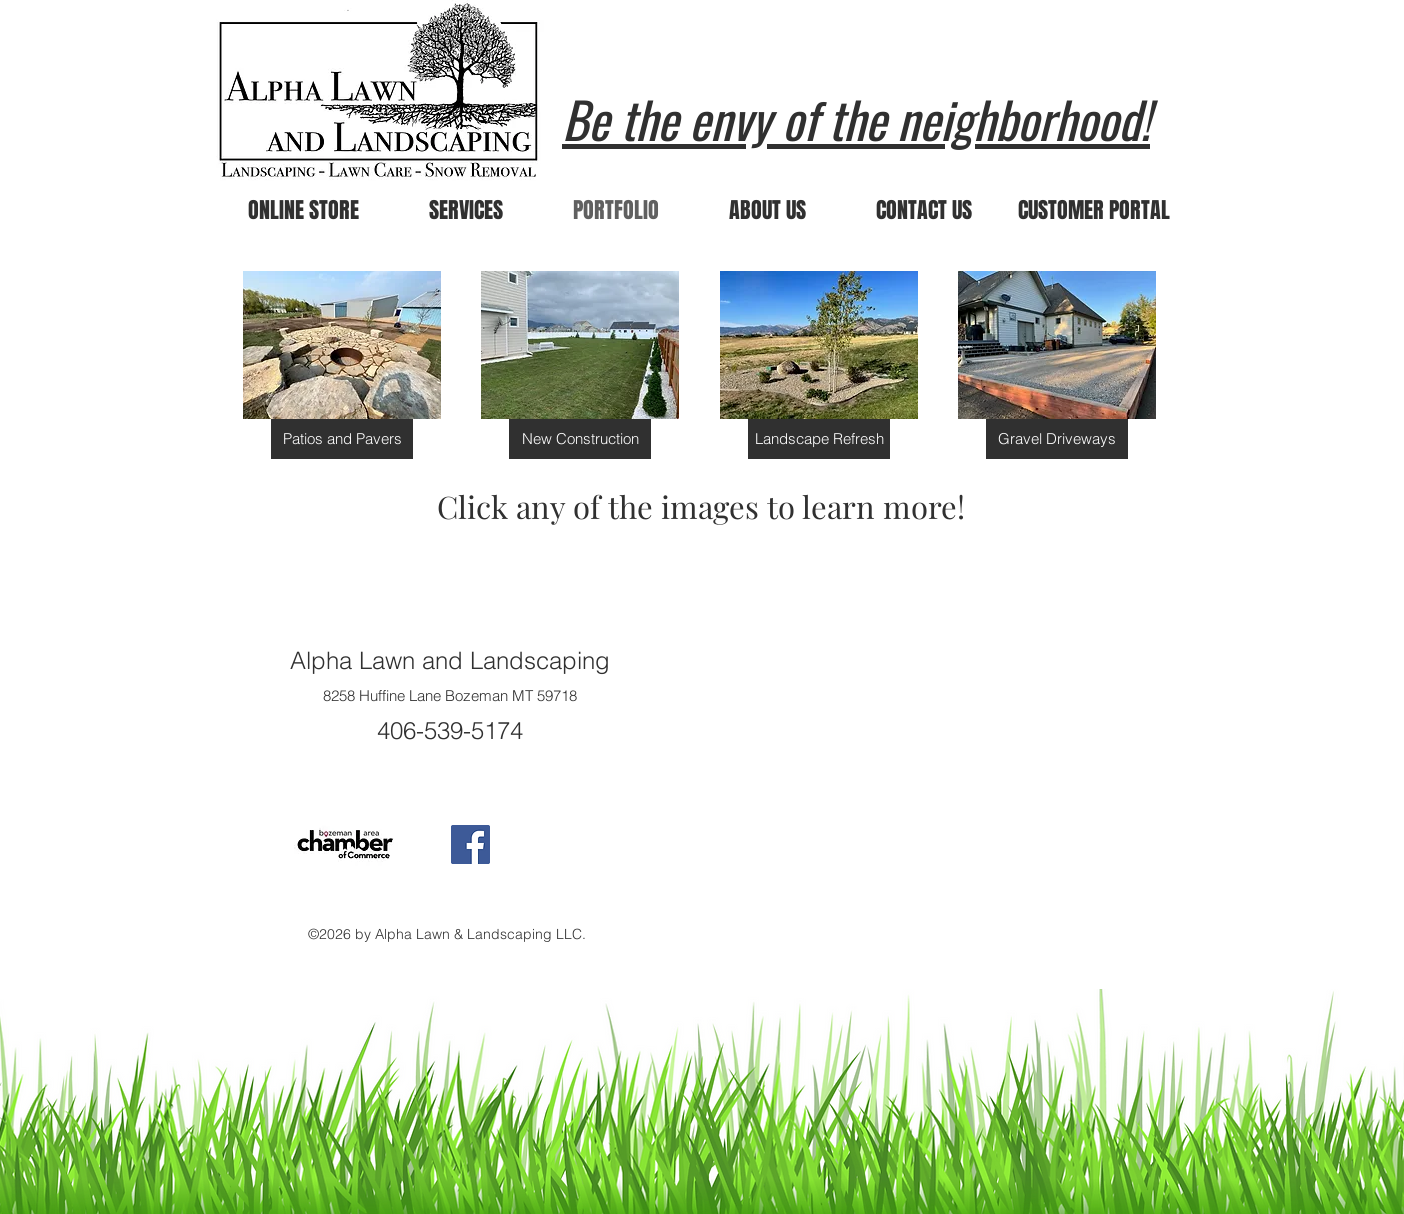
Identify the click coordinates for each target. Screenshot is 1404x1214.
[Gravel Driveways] (1057, 439)
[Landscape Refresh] (819, 439)
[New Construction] (580, 439)
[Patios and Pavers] (342, 439)
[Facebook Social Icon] (470, 844)
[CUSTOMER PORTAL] (1094, 210)
